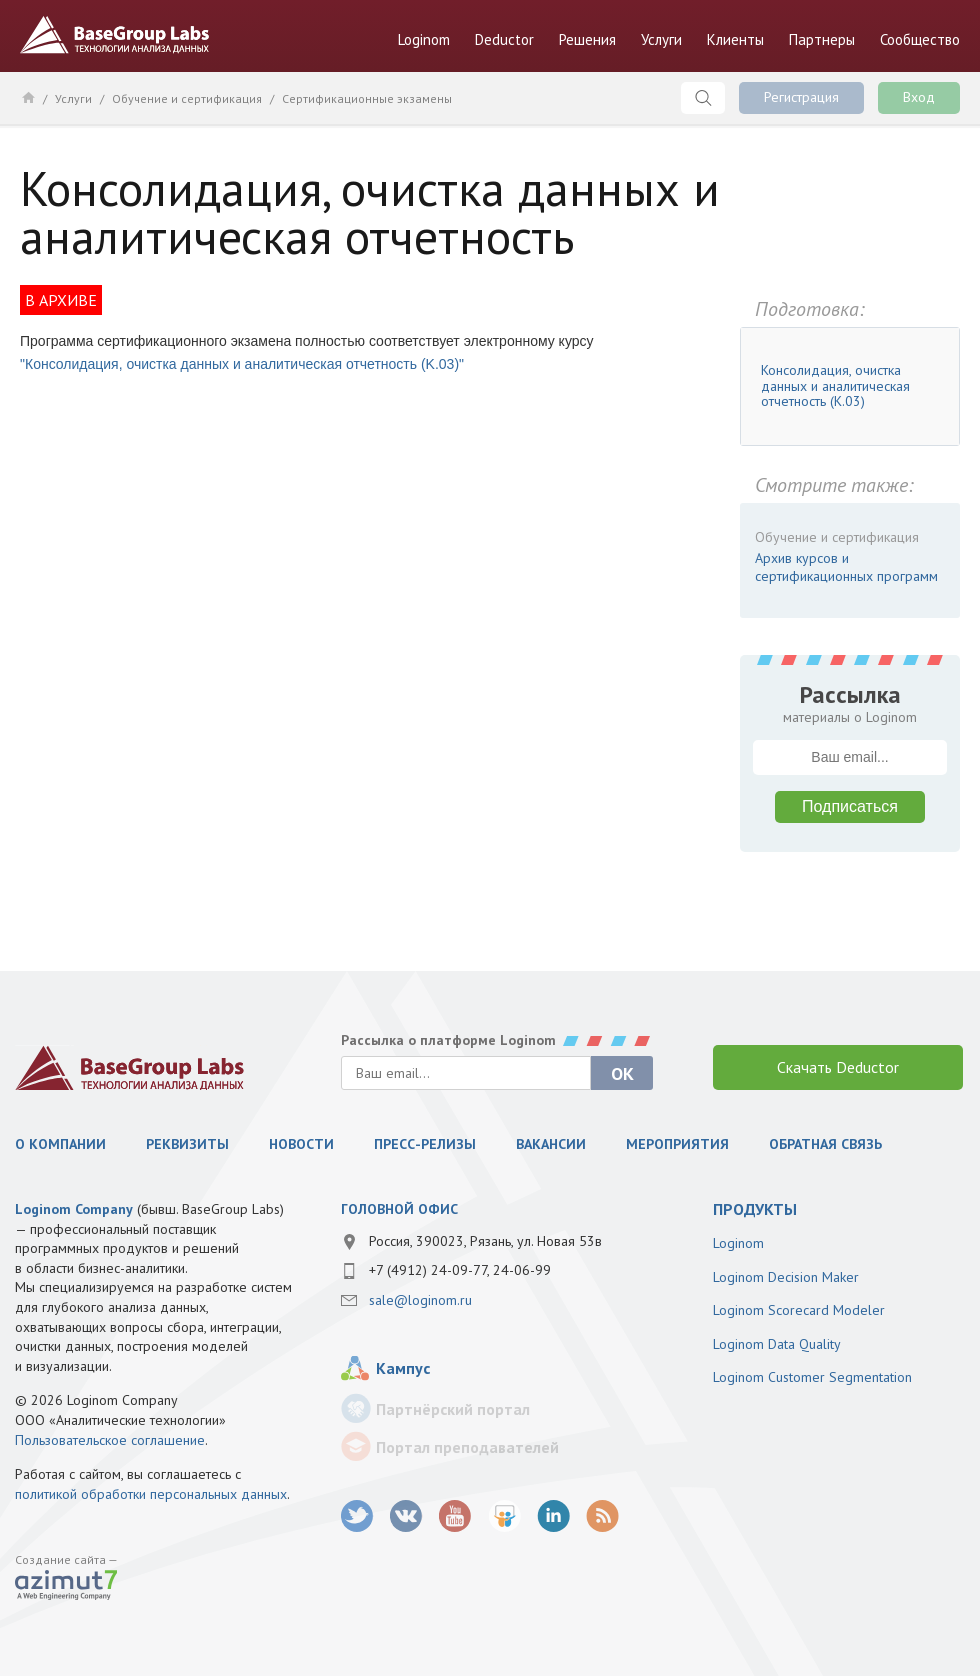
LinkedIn (553, 1516)
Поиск (703, 98)
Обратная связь (825, 1144)
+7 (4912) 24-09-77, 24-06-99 (460, 1270)
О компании (60, 1144)
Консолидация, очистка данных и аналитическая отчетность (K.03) (835, 385)
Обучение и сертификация (187, 98)
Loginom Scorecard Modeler (799, 1310)
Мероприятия (677, 1144)
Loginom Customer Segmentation (812, 1377)
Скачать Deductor (838, 1067)
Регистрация (801, 97)
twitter (357, 1516)
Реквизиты (187, 1144)
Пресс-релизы (425, 1144)
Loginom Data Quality (777, 1344)
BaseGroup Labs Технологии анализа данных (115, 35)
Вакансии (551, 1144)
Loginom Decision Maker (786, 1277)
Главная (27, 97)
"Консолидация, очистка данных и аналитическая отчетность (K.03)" (242, 364)
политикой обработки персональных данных (151, 1494)
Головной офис (399, 1209)
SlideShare (504, 1516)
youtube (455, 1516)
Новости (301, 1144)
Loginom (424, 39)
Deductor (504, 39)
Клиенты (735, 39)
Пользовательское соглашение (110, 1440)
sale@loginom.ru (420, 1300)
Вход (919, 97)
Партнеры (822, 39)
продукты (755, 1209)
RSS (602, 1516)
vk (406, 1516)
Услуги (661, 39)
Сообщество (920, 39)
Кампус (403, 1368)
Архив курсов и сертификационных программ (846, 567)
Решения (587, 39)
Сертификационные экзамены (367, 98)
